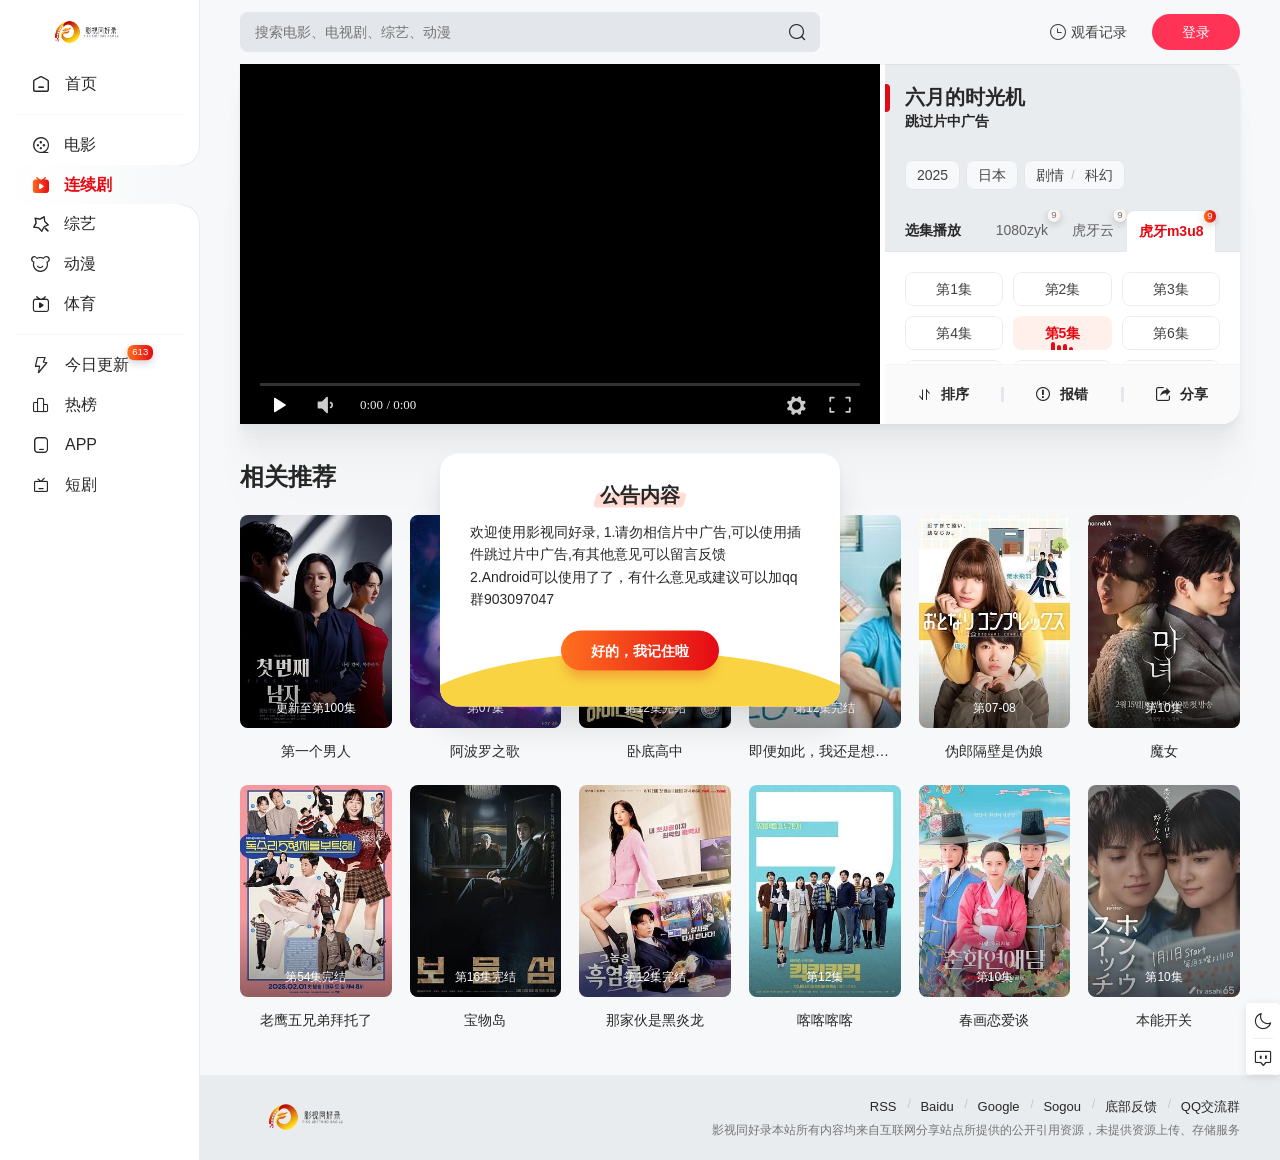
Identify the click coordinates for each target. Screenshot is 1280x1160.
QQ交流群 (1210, 1106)
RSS (883, 1106)
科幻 (1099, 175)
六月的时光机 (965, 97)
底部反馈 (1131, 1106)
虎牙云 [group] (1099, 224)
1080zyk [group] (1028, 224)
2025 (932, 175)
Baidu (936, 1106)
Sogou (1062, 1106)
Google (999, 1106)
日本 (992, 175)
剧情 (1050, 175)
